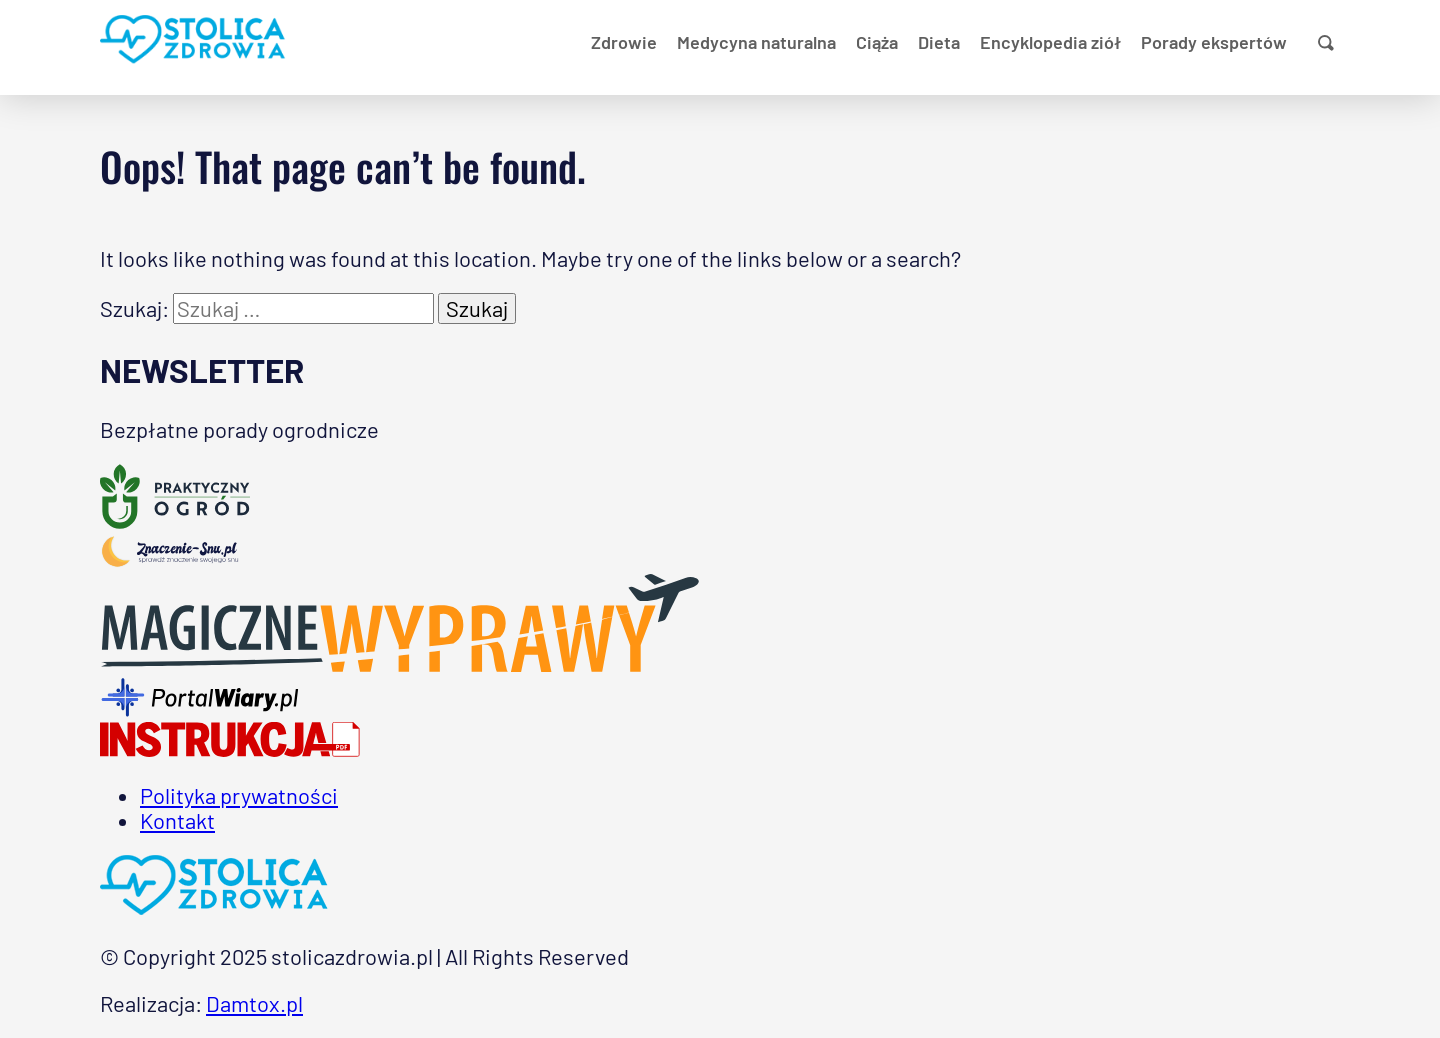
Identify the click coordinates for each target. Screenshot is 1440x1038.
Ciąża (877, 42)
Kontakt (177, 820)
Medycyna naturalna (756, 42)
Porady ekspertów (1214, 42)
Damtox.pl (254, 1003)
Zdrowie (624, 42)
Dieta (939, 42)
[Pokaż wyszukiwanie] (1326, 42)
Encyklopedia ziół (1050, 42)
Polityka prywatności (239, 795)
